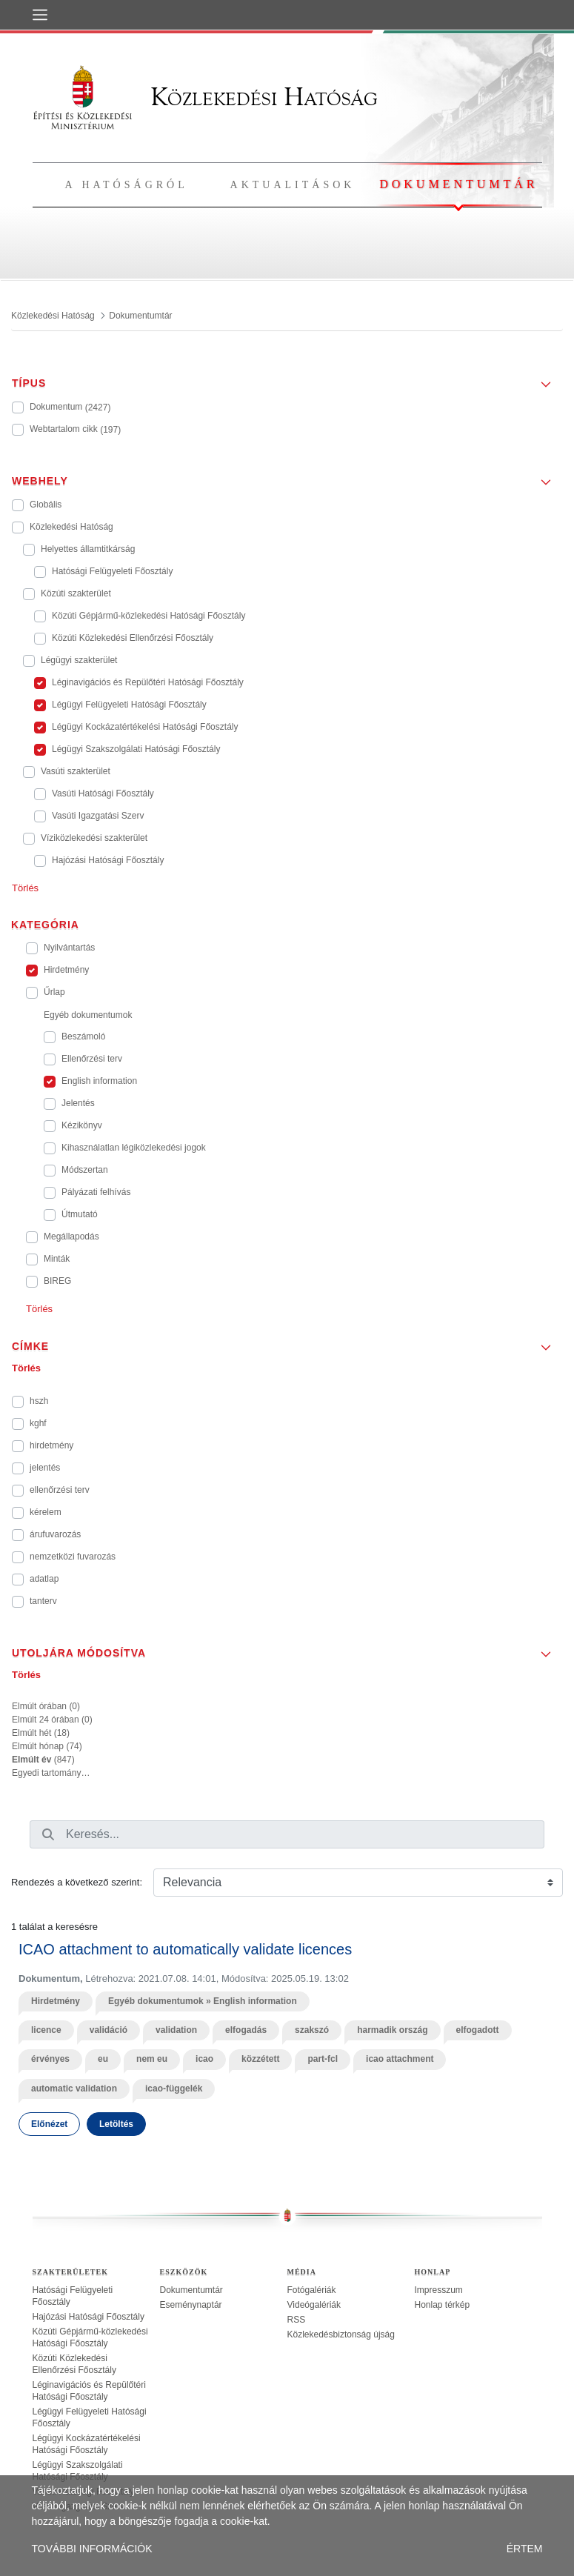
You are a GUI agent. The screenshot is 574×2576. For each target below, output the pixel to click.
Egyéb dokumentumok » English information (202, 2001)
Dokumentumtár (458, 184)
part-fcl (322, 2059)
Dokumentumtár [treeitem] (191, 2290)
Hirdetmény (55, 2001)
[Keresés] (48, 1834)
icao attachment (399, 2059)
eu (103, 2059)
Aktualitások (293, 184)
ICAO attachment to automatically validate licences (185, 1949)
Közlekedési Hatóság (205, 96)
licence (46, 2030)
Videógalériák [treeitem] (314, 2305)
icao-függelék (173, 2088)
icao (204, 2059)
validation (176, 2030)
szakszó (312, 2030)
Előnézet (49, 2124)
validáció (108, 2030)
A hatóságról (126, 184)
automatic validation (74, 2088)
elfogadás (246, 2030)
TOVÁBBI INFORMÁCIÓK (92, 2549)
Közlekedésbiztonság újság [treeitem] (341, 2334)
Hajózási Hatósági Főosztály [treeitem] (88, 2317)
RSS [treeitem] (296, 2319)
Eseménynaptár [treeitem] (191, 2305)
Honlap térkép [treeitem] (442, 2305)
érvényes (50, 2059)
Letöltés (116, 2124)
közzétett (260, 2059)
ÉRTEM (525, 2549)
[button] (287, 378)
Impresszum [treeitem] (439, 2290)
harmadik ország (392, 2030)
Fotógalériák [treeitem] (311, 2290)
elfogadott (477, 2030)
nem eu (151, 2059)
